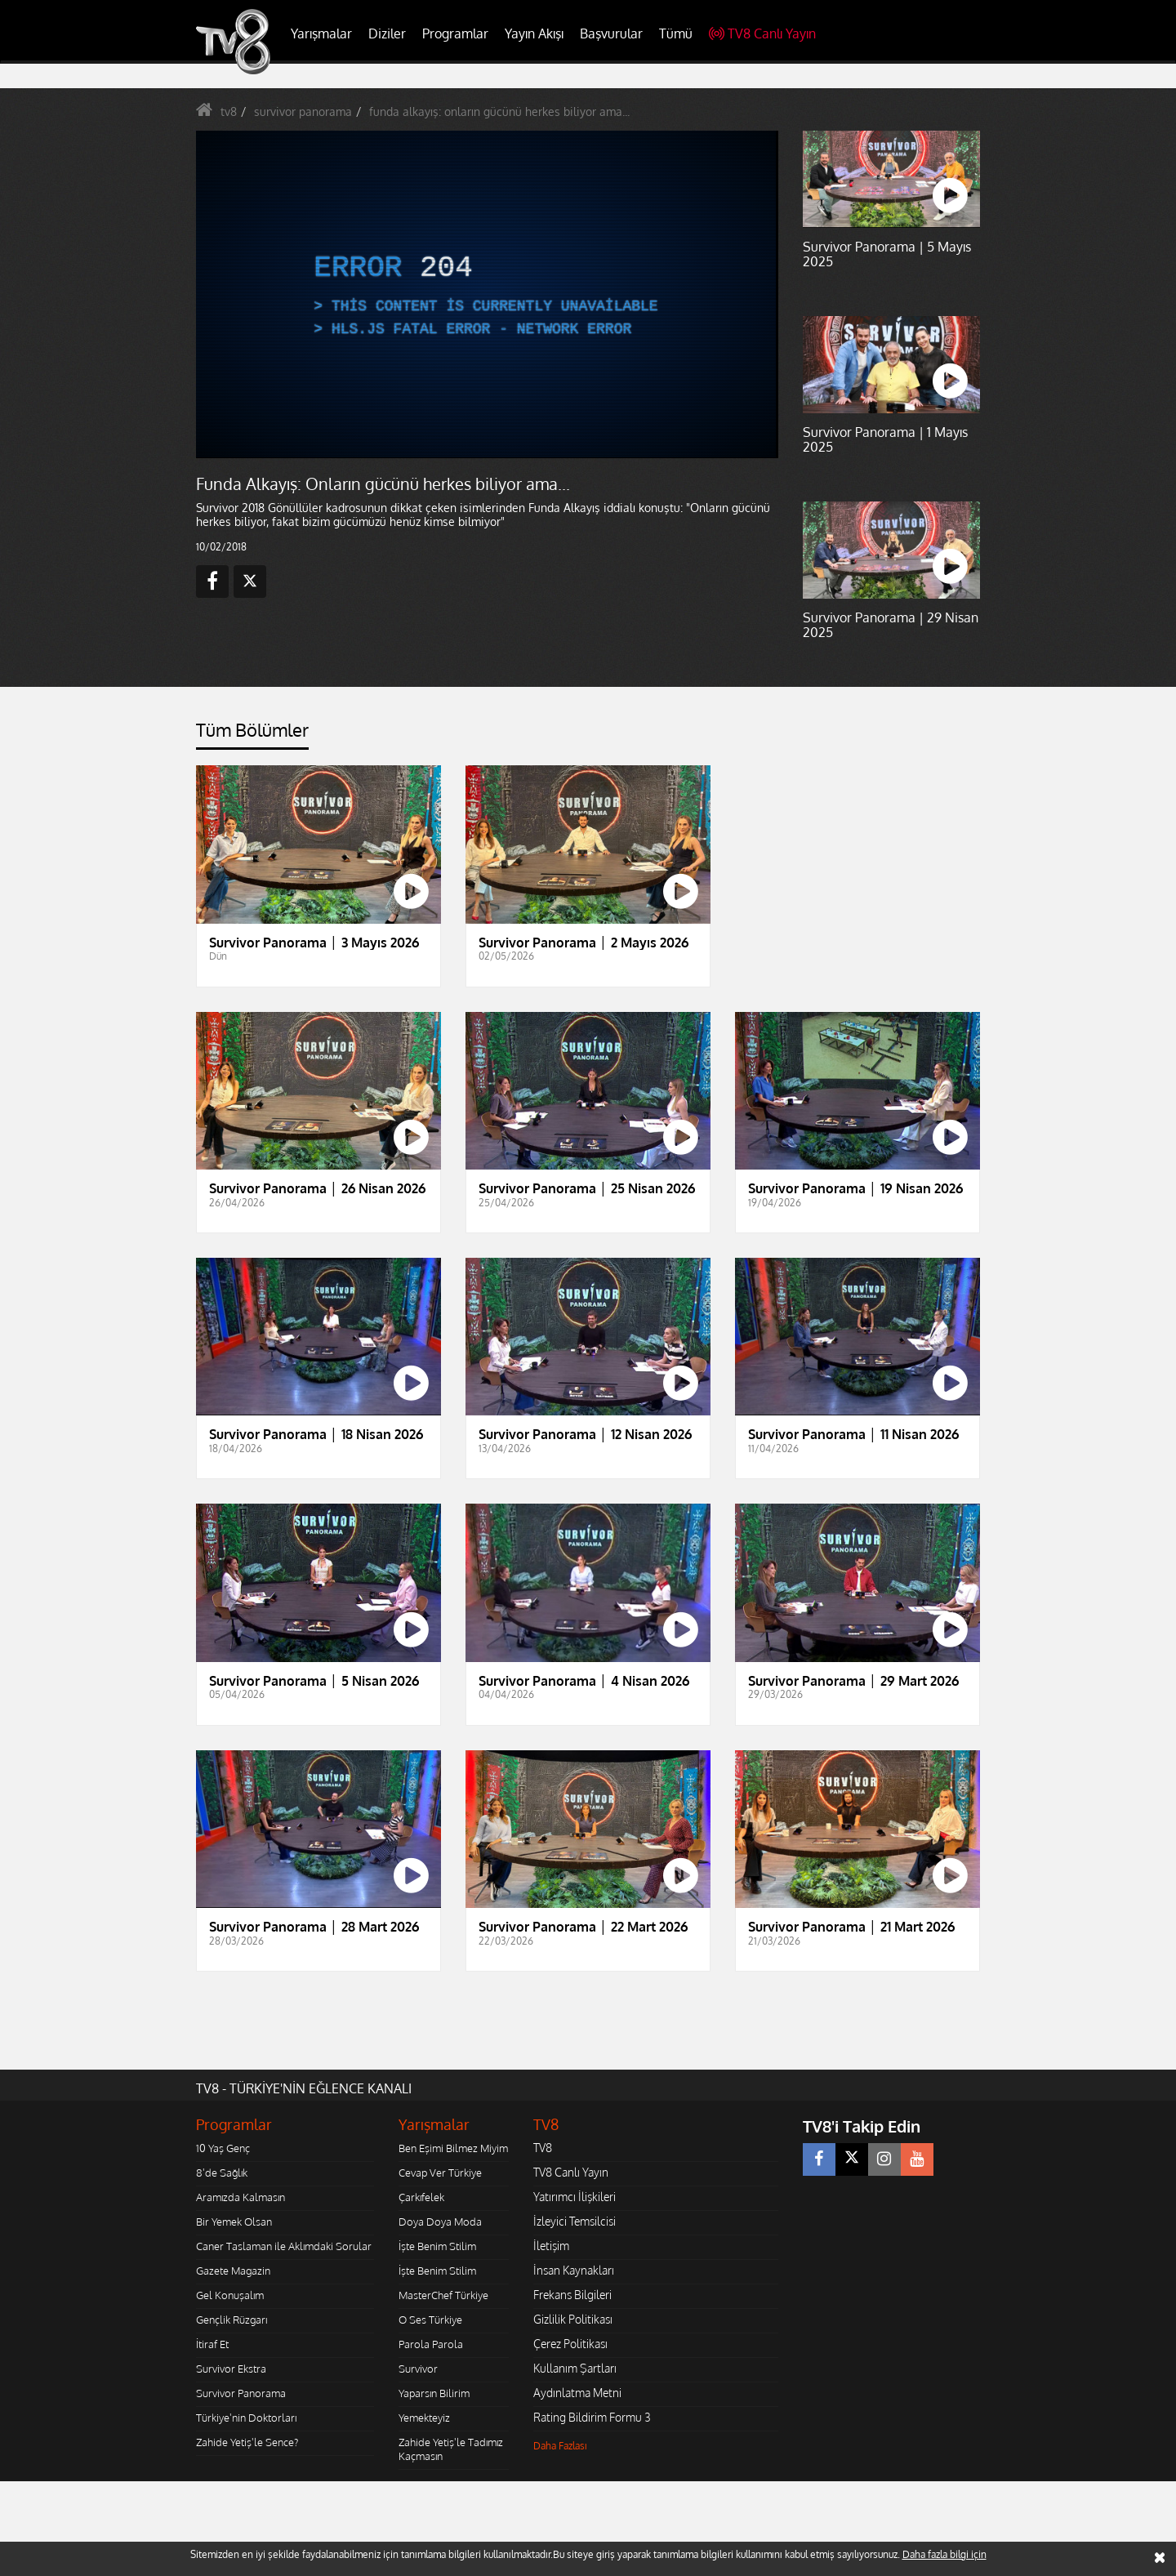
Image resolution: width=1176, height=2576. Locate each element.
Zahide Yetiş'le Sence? (247, 2442)
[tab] (252, 735)
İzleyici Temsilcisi (574, 2221)
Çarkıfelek (421, 2197)
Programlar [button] (455, 33)
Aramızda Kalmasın (240, 2197)
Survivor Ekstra (231, 2368)
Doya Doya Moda (440, 2221)
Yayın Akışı (534, 33)
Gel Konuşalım (230, 2295)
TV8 (542, 2148)
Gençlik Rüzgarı (231, 2319)
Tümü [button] (676, 33)
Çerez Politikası (570, 2344)
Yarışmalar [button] (321, 33)
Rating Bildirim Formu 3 (592, 2417)
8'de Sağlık (221, 2172)
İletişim (551, 2246)
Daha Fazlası (560, 2446)
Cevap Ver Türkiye (440, 2172)
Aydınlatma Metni (577, 2393)
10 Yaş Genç (223, 2148)
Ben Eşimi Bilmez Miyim (453, 2148)
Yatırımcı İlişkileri (574, 2197)
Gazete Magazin (233, 2270)
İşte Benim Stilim (437, 2246)
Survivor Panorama (241, 2393)
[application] (486, 294)
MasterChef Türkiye (443, 2295)
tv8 (228, 111)
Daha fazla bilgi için (944, 2554)
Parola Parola (431, 2344)
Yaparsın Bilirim (434, 2393)
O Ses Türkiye (430, 2319)
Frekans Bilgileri (572, 2295)
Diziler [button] (387, 33)
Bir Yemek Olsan (234, 2221)
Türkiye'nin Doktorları (246, 2417)
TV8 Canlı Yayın (762, 33)
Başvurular (611, 33)
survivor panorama (303, 111)
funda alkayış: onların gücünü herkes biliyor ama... (499, 111)
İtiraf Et (212, 2344)
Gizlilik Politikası (572, 2319)
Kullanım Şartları (575, 2368)
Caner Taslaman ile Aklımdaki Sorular (284, 2246)
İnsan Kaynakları (573, 2270)
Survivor (418, 2368)
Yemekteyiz (424, 2417)
